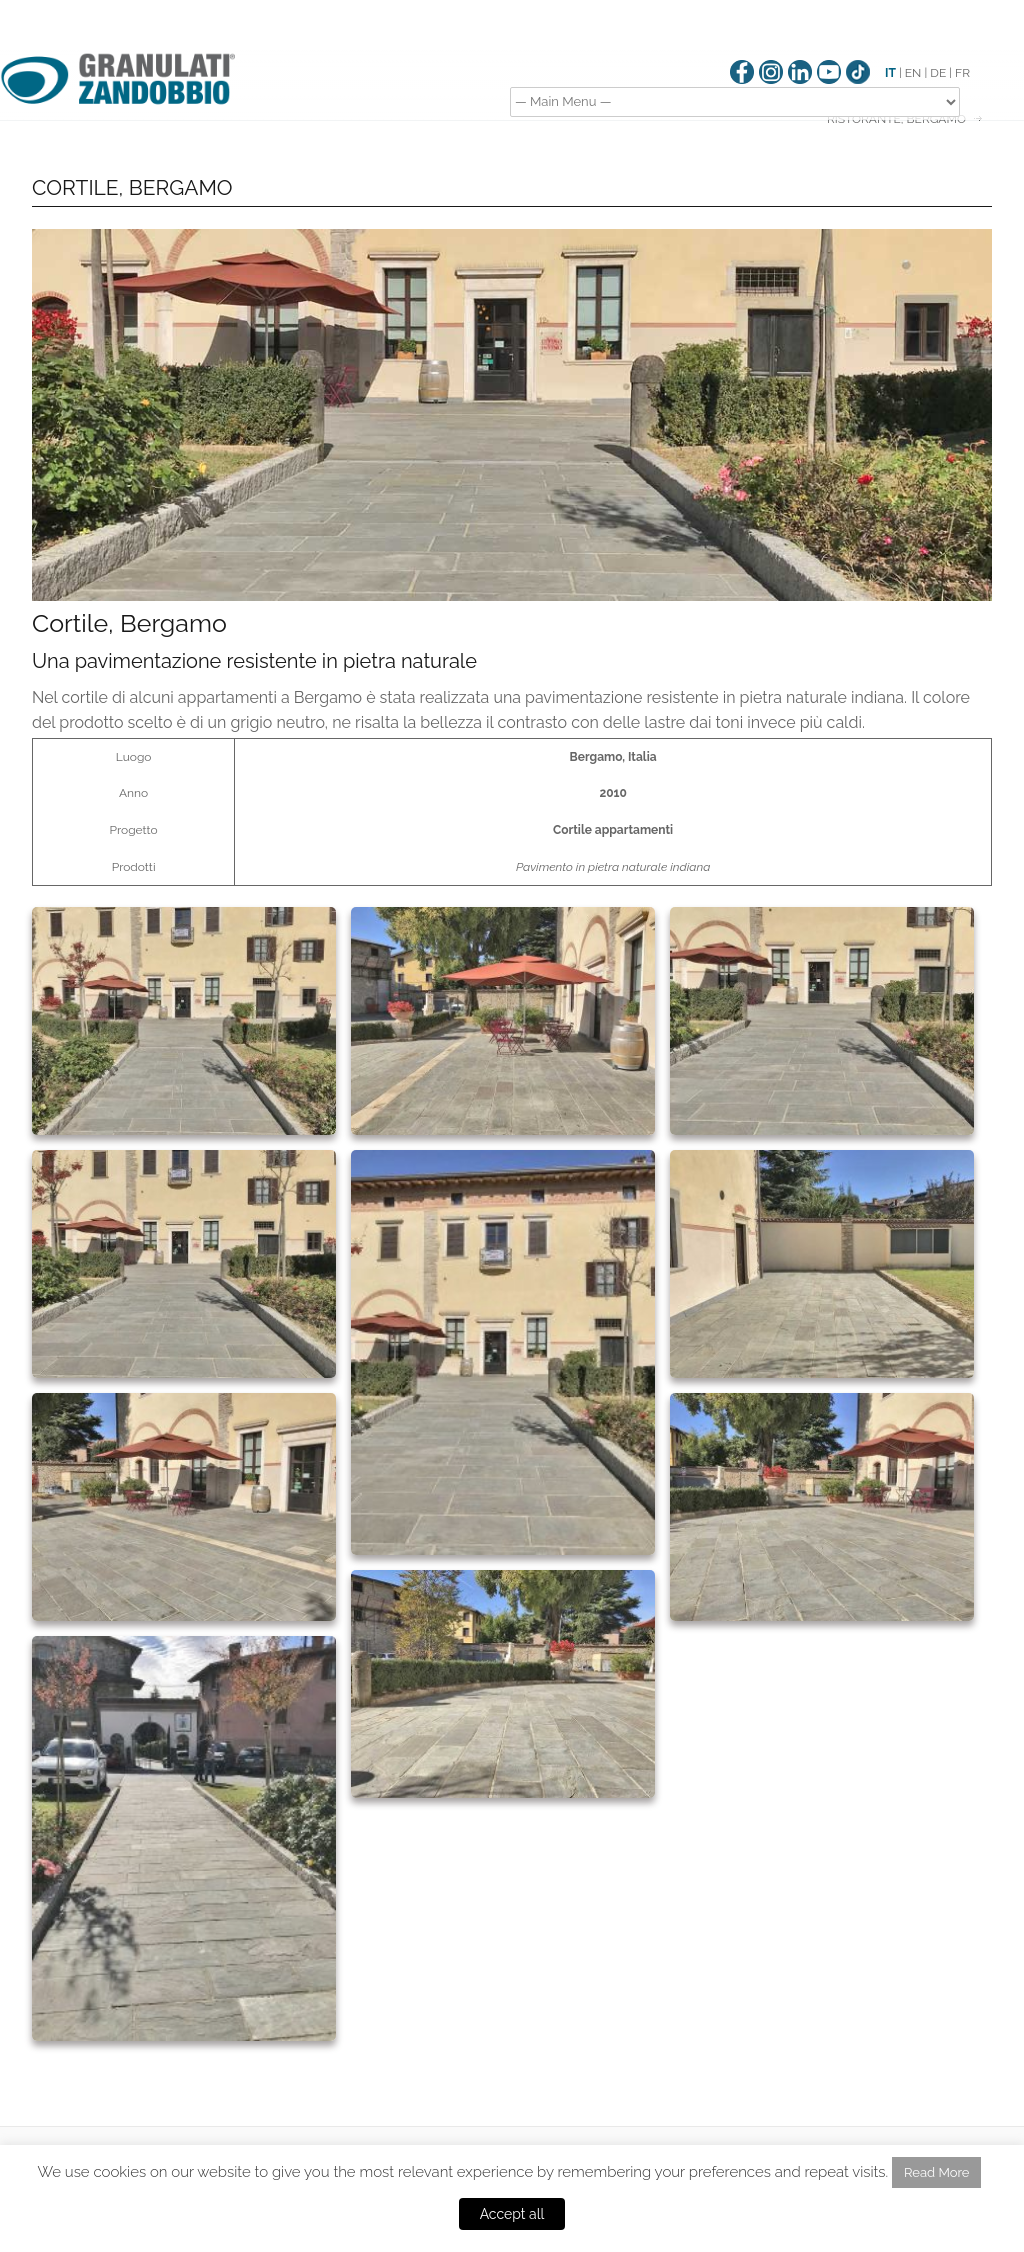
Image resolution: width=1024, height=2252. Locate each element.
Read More (936, 2172)
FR (962, 73)
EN (913, 73)
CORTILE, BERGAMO (132, 187)
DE (938, 73)
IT (890, 73)
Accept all (512, 2214)
